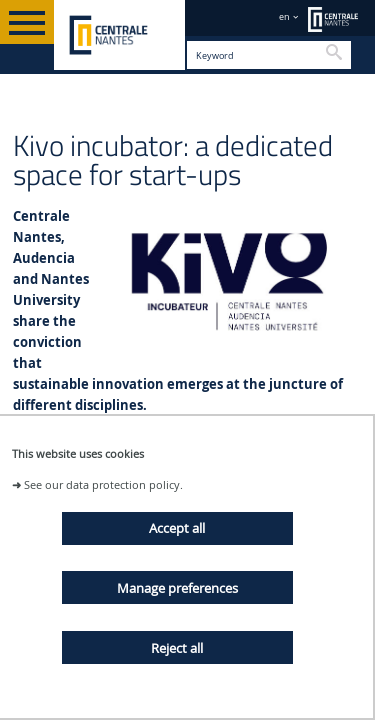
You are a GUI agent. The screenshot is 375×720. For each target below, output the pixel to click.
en (284, 16)
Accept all (177, 528)
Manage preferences (177, 588)
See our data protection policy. (103, 484)
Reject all (177, 648)
